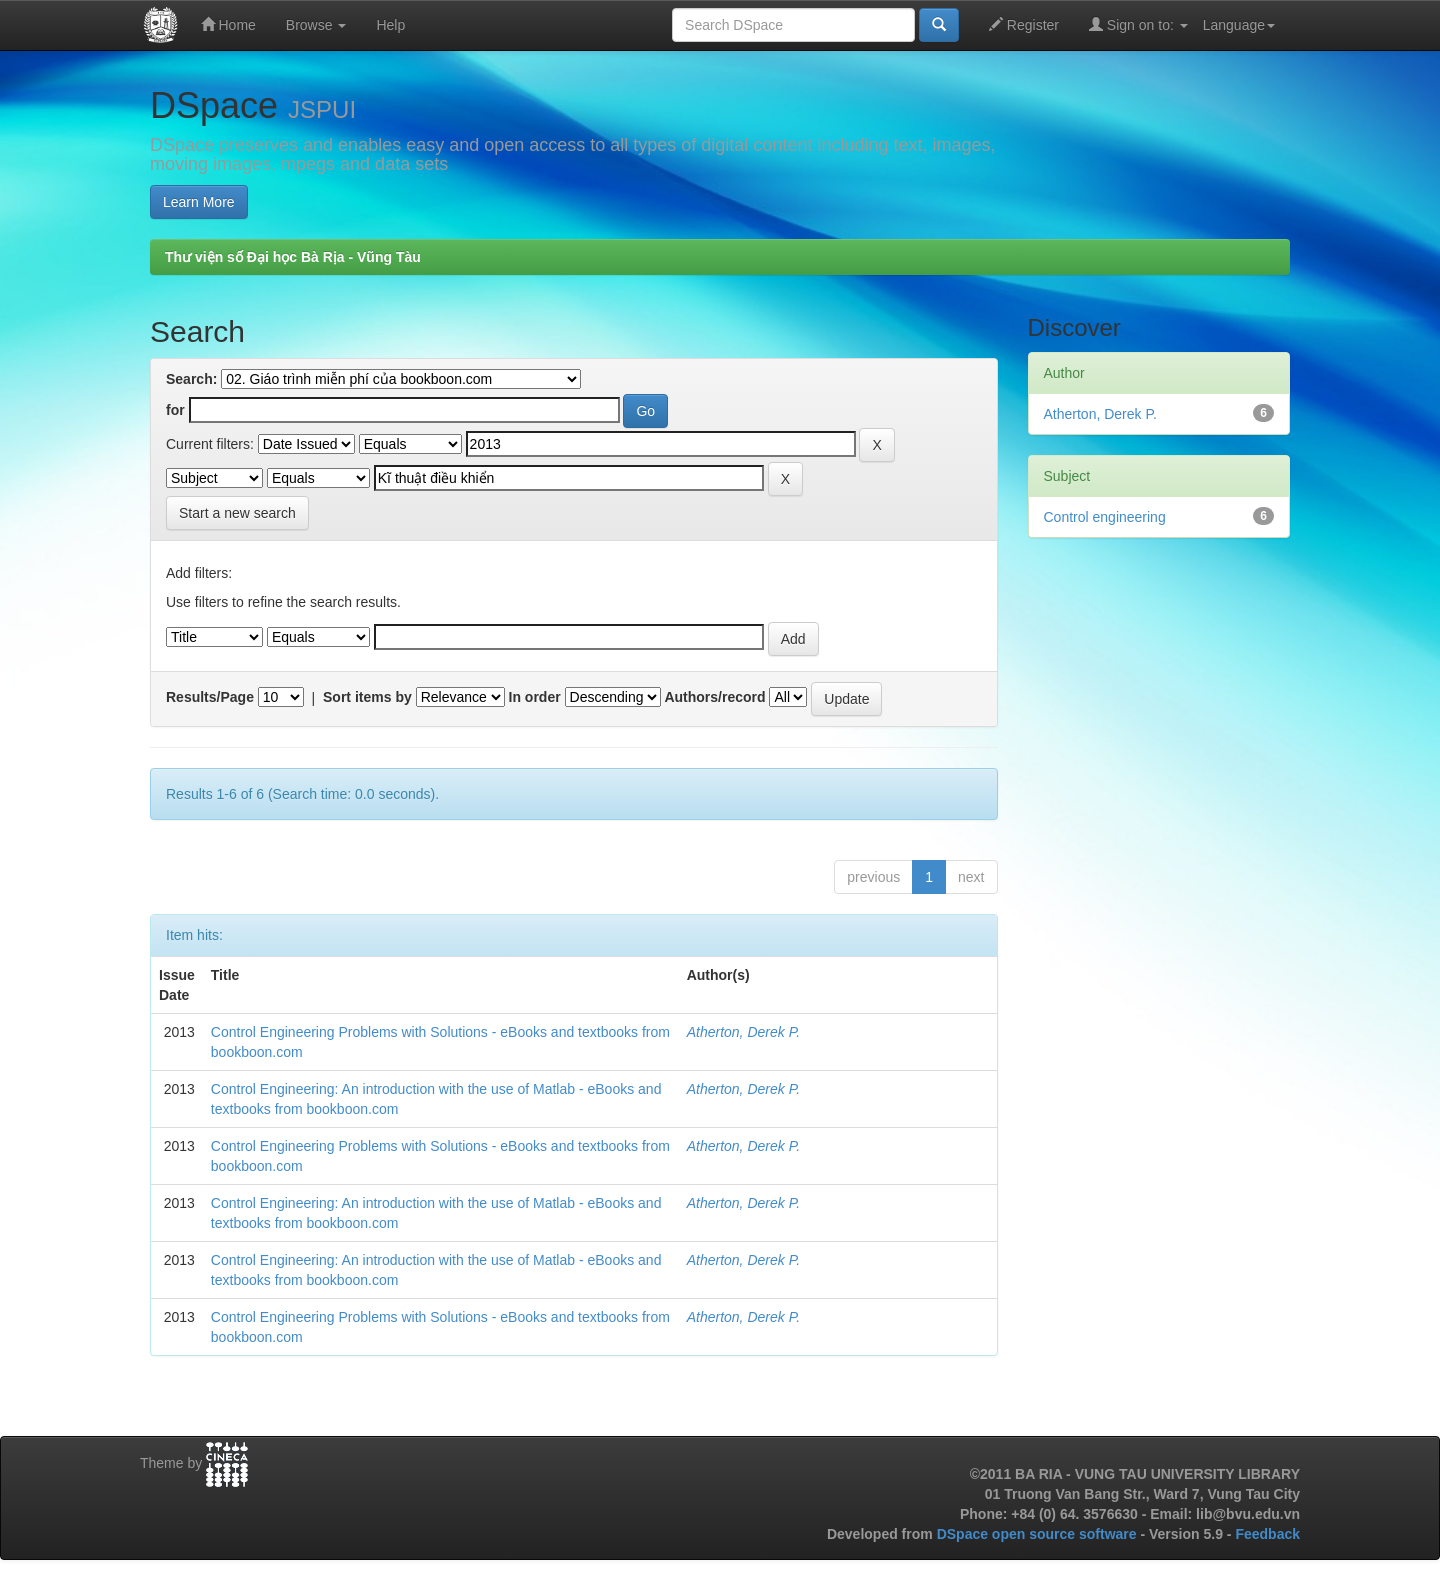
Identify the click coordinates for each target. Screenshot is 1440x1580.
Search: (191, 379)
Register (1024, 24)
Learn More (199, 202)
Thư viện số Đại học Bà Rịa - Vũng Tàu (293, 257)
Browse (316, 25)
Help (390, 25)
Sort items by (367, 697)
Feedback (1267, 1534)
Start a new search (237, 513)
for (175, 410)
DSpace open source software (1039, 1534)
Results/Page (210, 697)
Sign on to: (1138, 24)
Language (1239, 25)
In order (535, 697)
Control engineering (1105, 517)
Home (228, 24)
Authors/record (714, 697)
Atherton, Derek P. (743, 1032)
